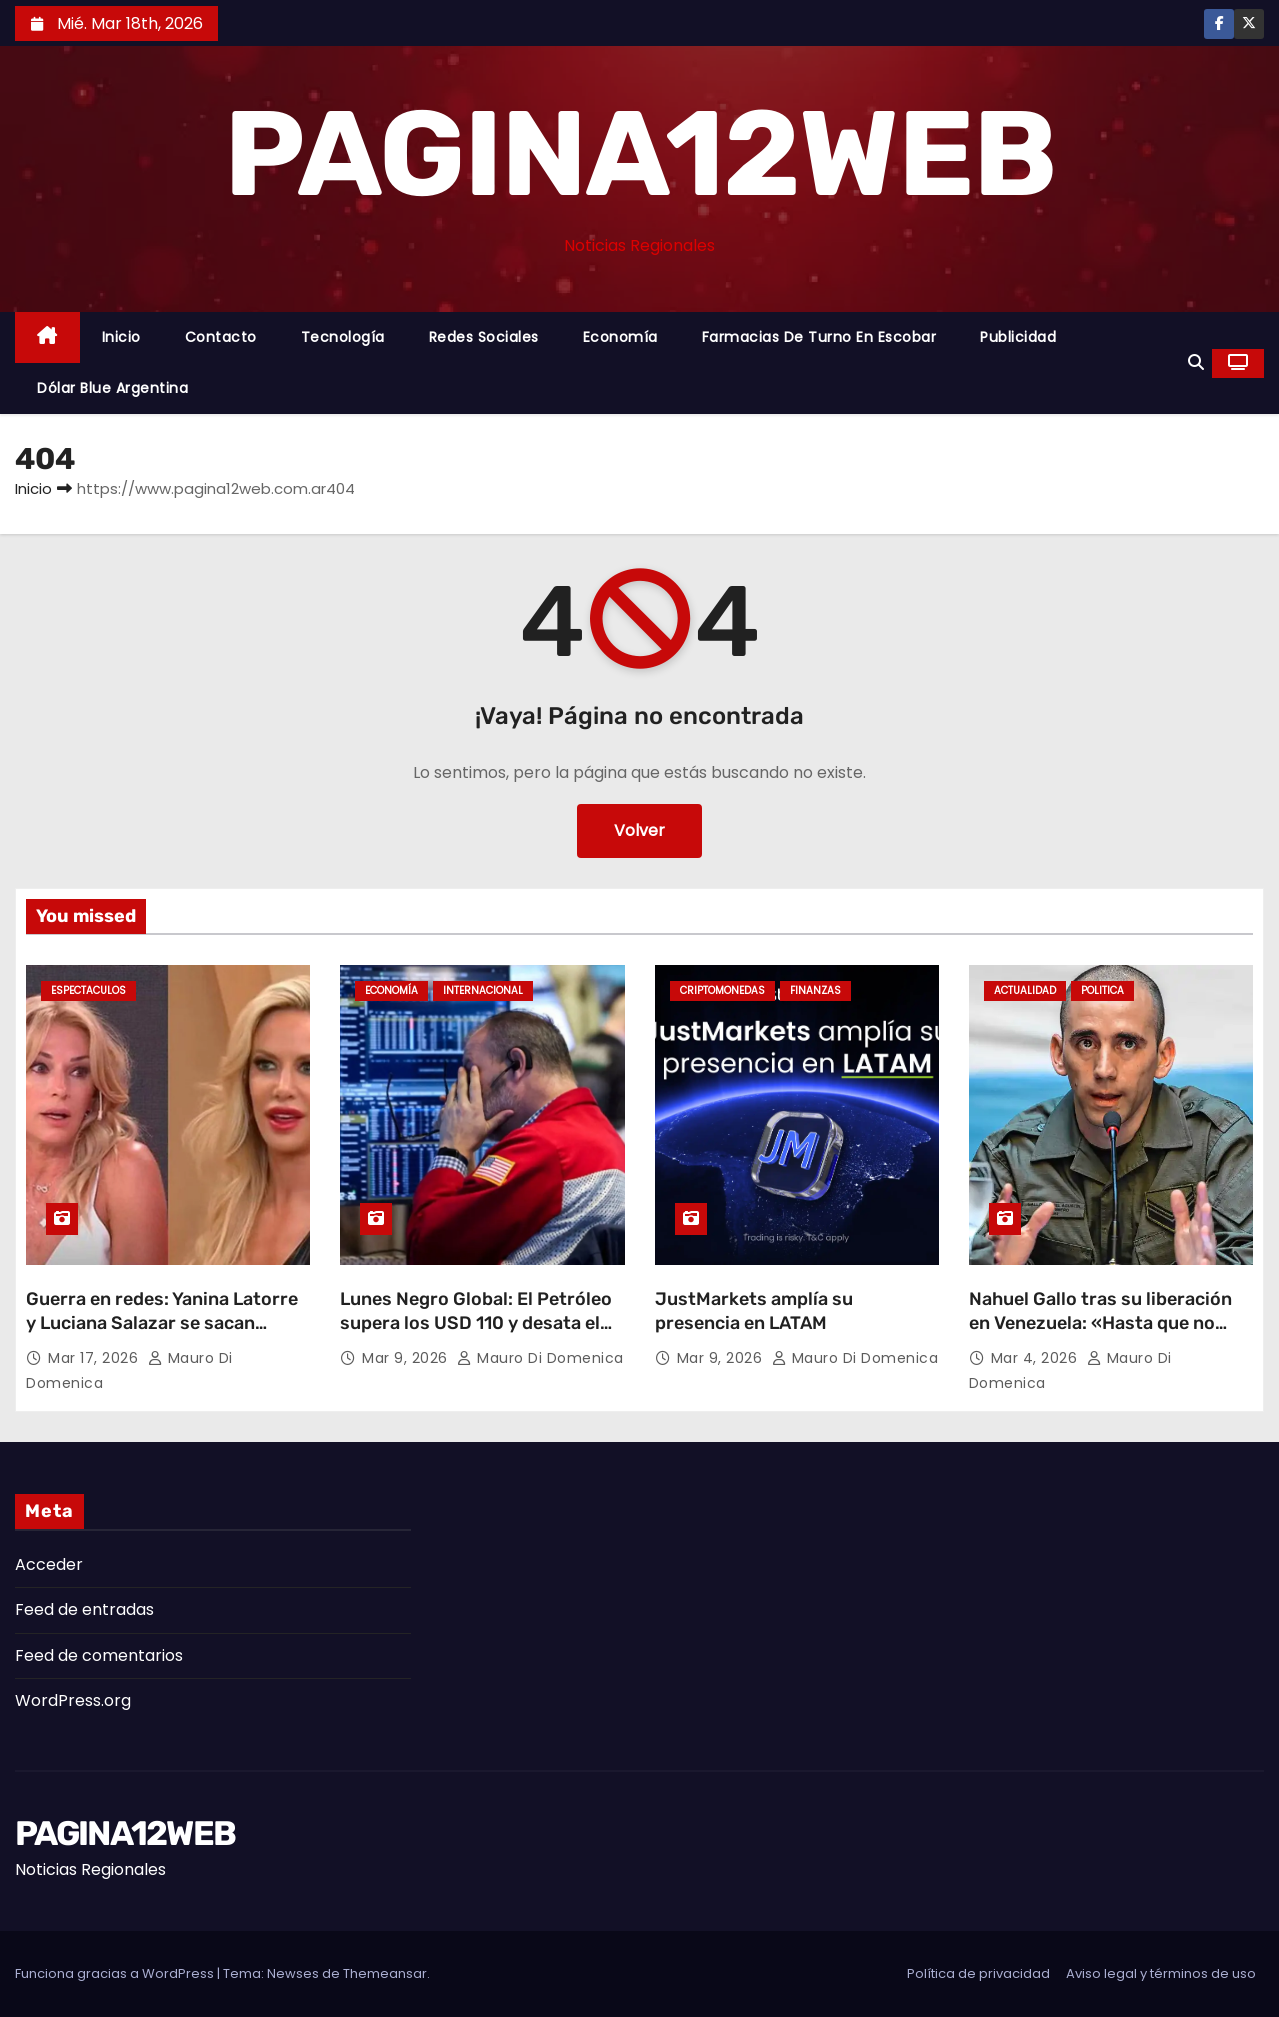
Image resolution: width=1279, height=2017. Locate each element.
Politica (1102, 990)
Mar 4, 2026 (1036, 1358)
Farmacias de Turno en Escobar (819, 337)
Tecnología (343, 337)
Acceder (49, 1564)
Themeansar (385, 1973)
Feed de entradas (84, 1609)
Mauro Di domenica (540, 1358)
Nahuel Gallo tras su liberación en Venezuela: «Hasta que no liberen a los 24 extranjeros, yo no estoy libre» (1102, 1335)
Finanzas (815, 990)
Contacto (221, 337)
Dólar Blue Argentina (112, 388)
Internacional (483, 990)
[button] (1196, 362)
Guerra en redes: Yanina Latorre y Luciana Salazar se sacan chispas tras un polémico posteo (166, 1323)
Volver (639, 830)
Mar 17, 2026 (95, 1358)
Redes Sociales (484, 337)
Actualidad (1025, 990)
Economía (620, 337)
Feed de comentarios (99, 1655)
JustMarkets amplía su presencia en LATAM (754, 1311)
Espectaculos (88, 990)
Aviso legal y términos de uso (1161, 1973)
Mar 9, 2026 (407, 1358)
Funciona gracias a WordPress (116, 1973)
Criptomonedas (722, 990)
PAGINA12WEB (639, 154)
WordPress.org (73, 1700)
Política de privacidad (978, 1973)
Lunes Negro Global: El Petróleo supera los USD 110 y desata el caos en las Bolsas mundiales (476, 1323)
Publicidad (1018, 337)
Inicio (121, 337)
